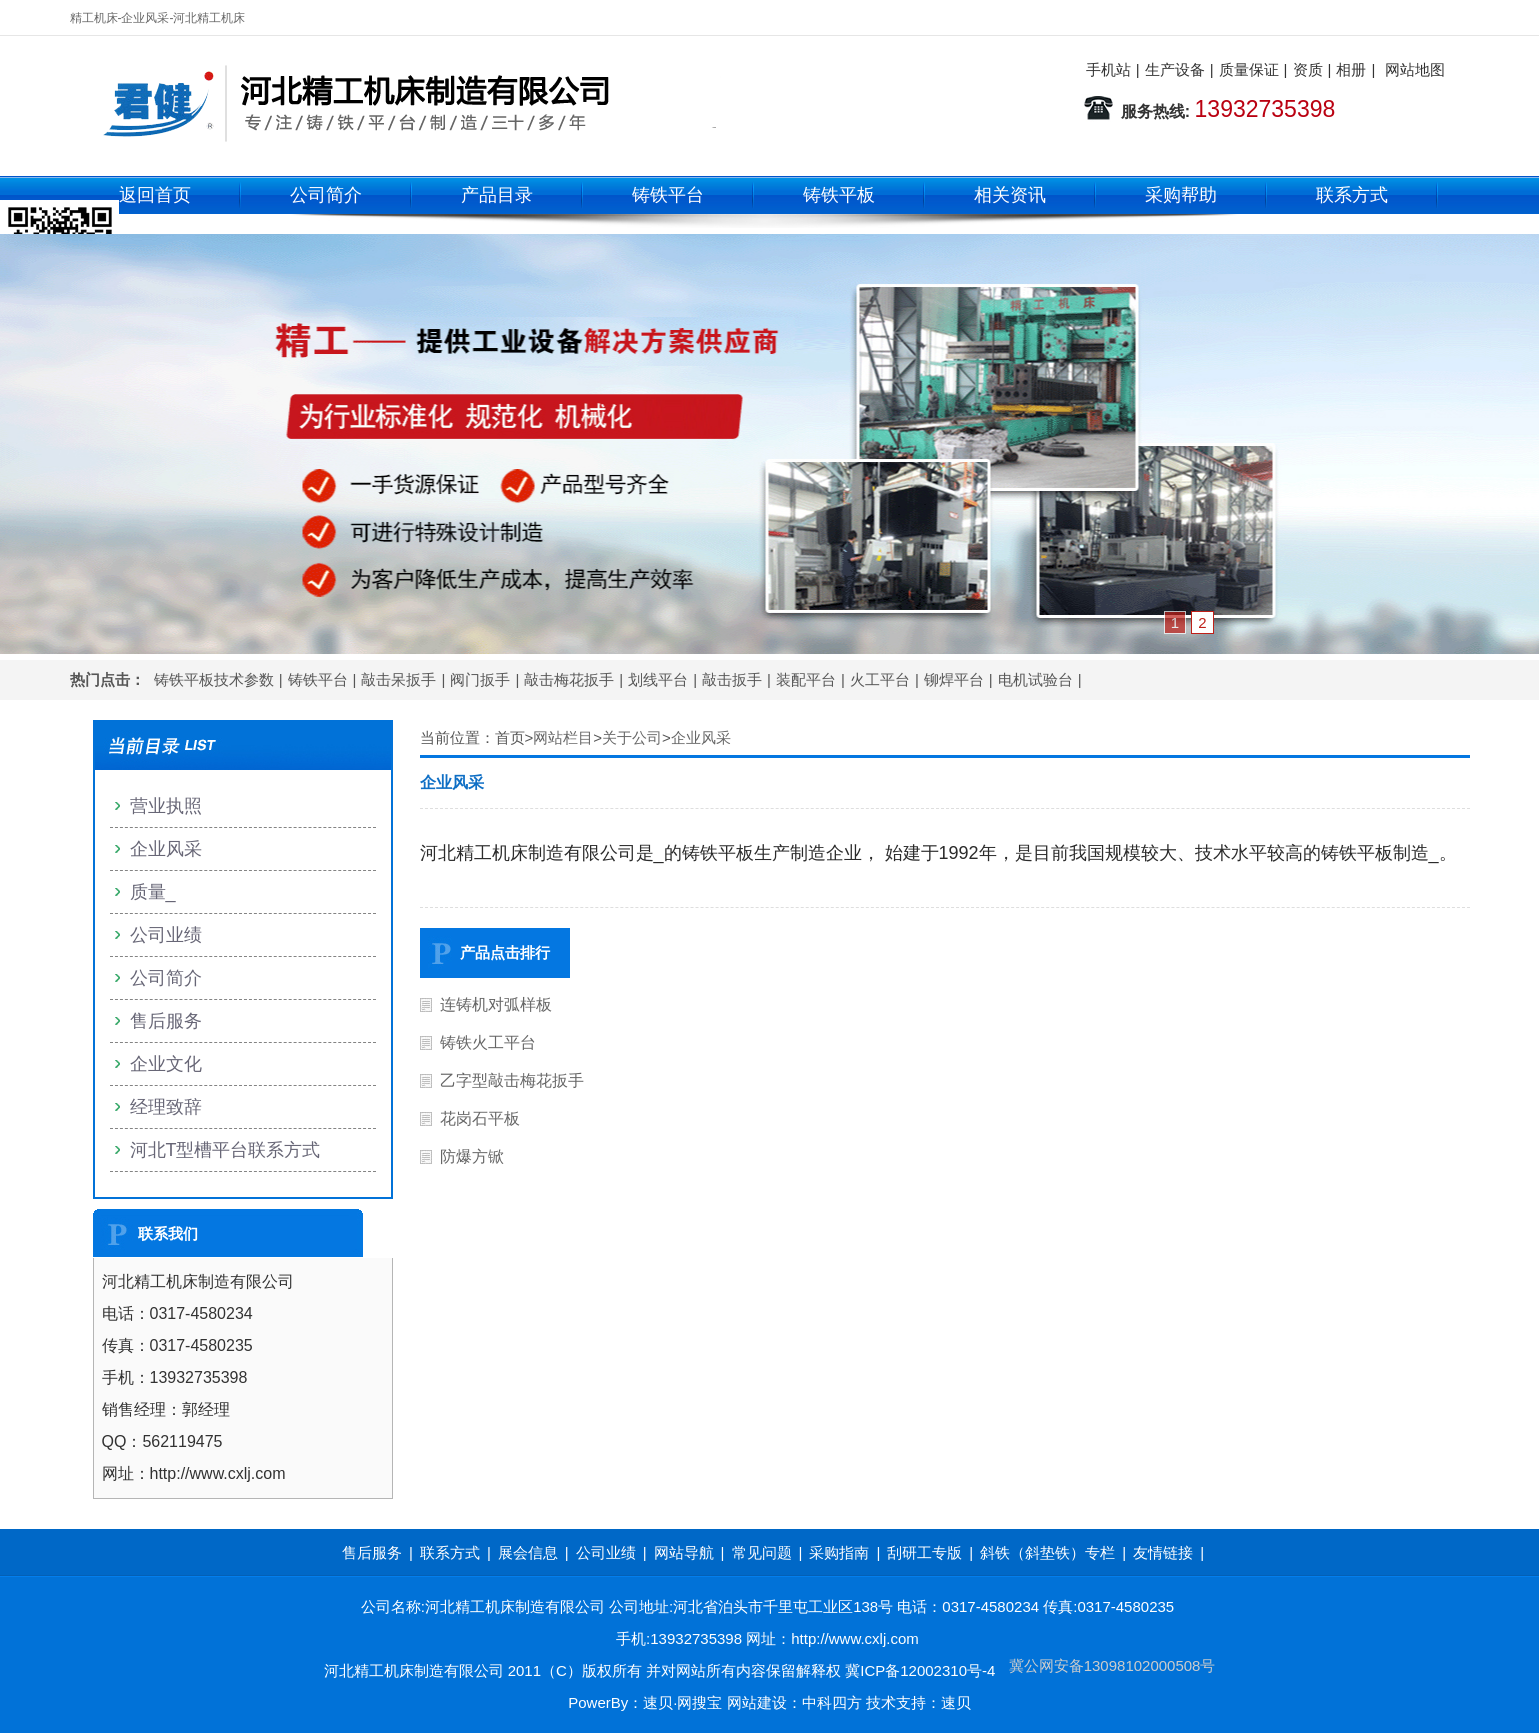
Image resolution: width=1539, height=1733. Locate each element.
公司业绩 (166, 935)
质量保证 (1249, 69)
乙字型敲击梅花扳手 (512, 1080)
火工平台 (880, 679)
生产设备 (1175, 69)
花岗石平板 (480, 1118)
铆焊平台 (954, 679)
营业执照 (166, 806)
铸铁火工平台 (488, 1042)
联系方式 (1352, 195)
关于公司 (632, 737)
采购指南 (839, 1552)
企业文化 (166, 1064)
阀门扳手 (480, 679)
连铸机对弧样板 (496, 1004)
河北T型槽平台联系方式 (225, 1150)
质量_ (153, 892)
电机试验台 (1035, 679)
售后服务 (166, 1021)
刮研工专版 (924, 1552)
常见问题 (762, 1552)
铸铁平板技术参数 (214, 679)
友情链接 (1163, 1552)
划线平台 (658, 679)
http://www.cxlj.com (855, 1638)
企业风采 (701, 737)
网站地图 (1415, 69)
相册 (1351, 69)
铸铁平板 (839, 195)
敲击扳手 (732, 679)
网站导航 (684, 1552)
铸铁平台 (668, 195)
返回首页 (155, 195)
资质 (1308, 69)
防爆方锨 (472, 1156)
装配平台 (806, 679)
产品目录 (497, 195)
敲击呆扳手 (398, 679)
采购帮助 (1181, 195)
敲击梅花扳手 (569, 679)
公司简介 (326, 195)
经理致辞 (166, 1107)
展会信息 (528, 1552)
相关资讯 (1010, 195)
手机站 (1108, 69)
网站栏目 (563, 737)
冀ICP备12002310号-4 (920, 1670)
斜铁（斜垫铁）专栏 (1047, 1552)
